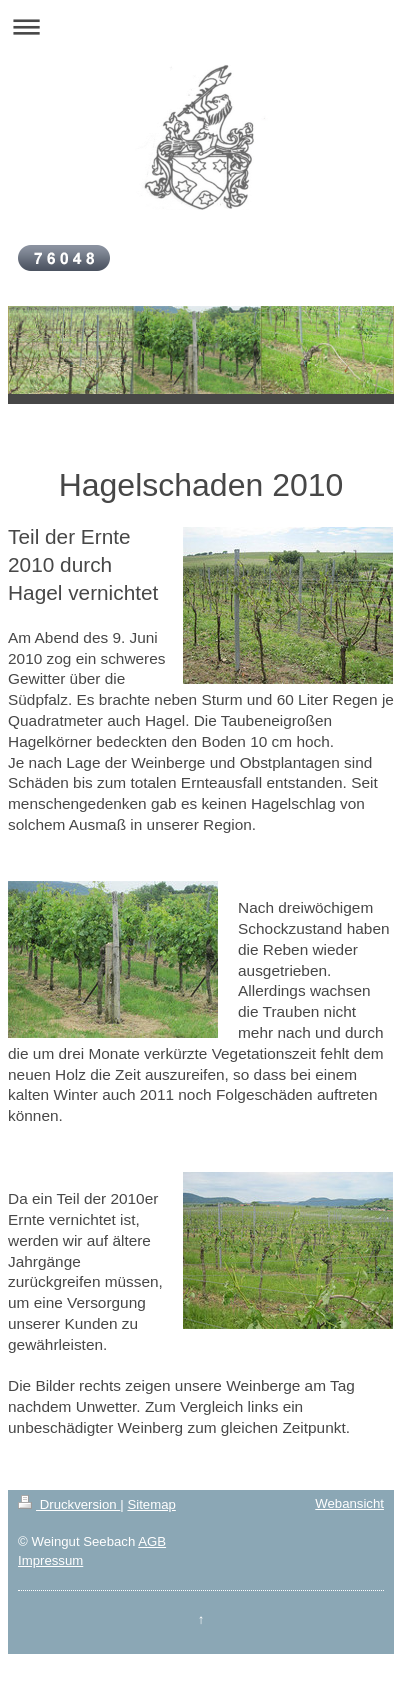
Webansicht (349, 1503)
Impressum (50, 1560)
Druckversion (69, 1504)
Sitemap (151, 1504)
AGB (152, 1541)
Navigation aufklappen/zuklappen (201, 26)
